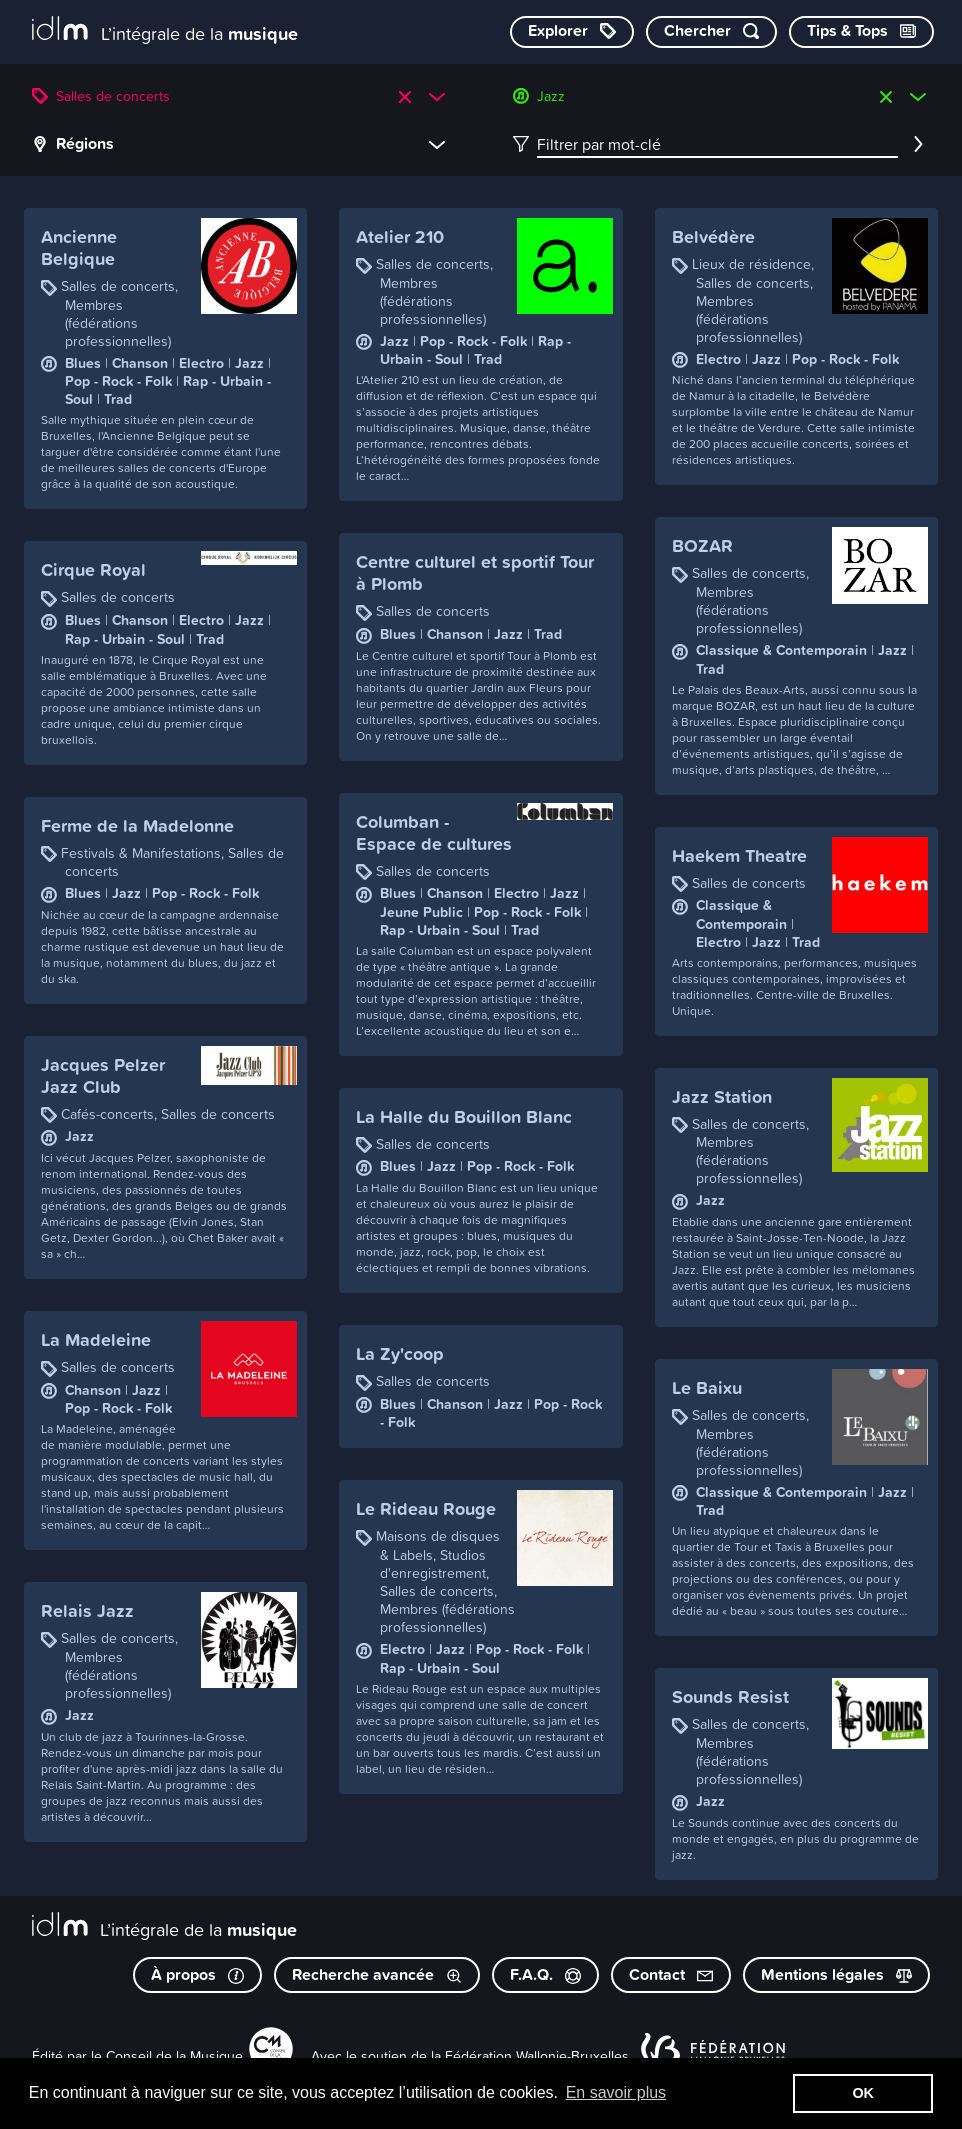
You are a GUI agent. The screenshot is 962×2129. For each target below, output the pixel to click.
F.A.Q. (545, 1974)
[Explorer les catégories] (572, 32)
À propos (197, 1974)
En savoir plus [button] (616, 2092)
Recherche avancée (377, 1974)
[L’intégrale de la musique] (165, 30)
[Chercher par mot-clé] (711, 32)
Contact (671, 1974)
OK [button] (863, 2093)
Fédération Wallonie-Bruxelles (537, 2055)
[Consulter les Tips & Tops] (861, 32)
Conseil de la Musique (174, 2055)
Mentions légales (836, 1974)
